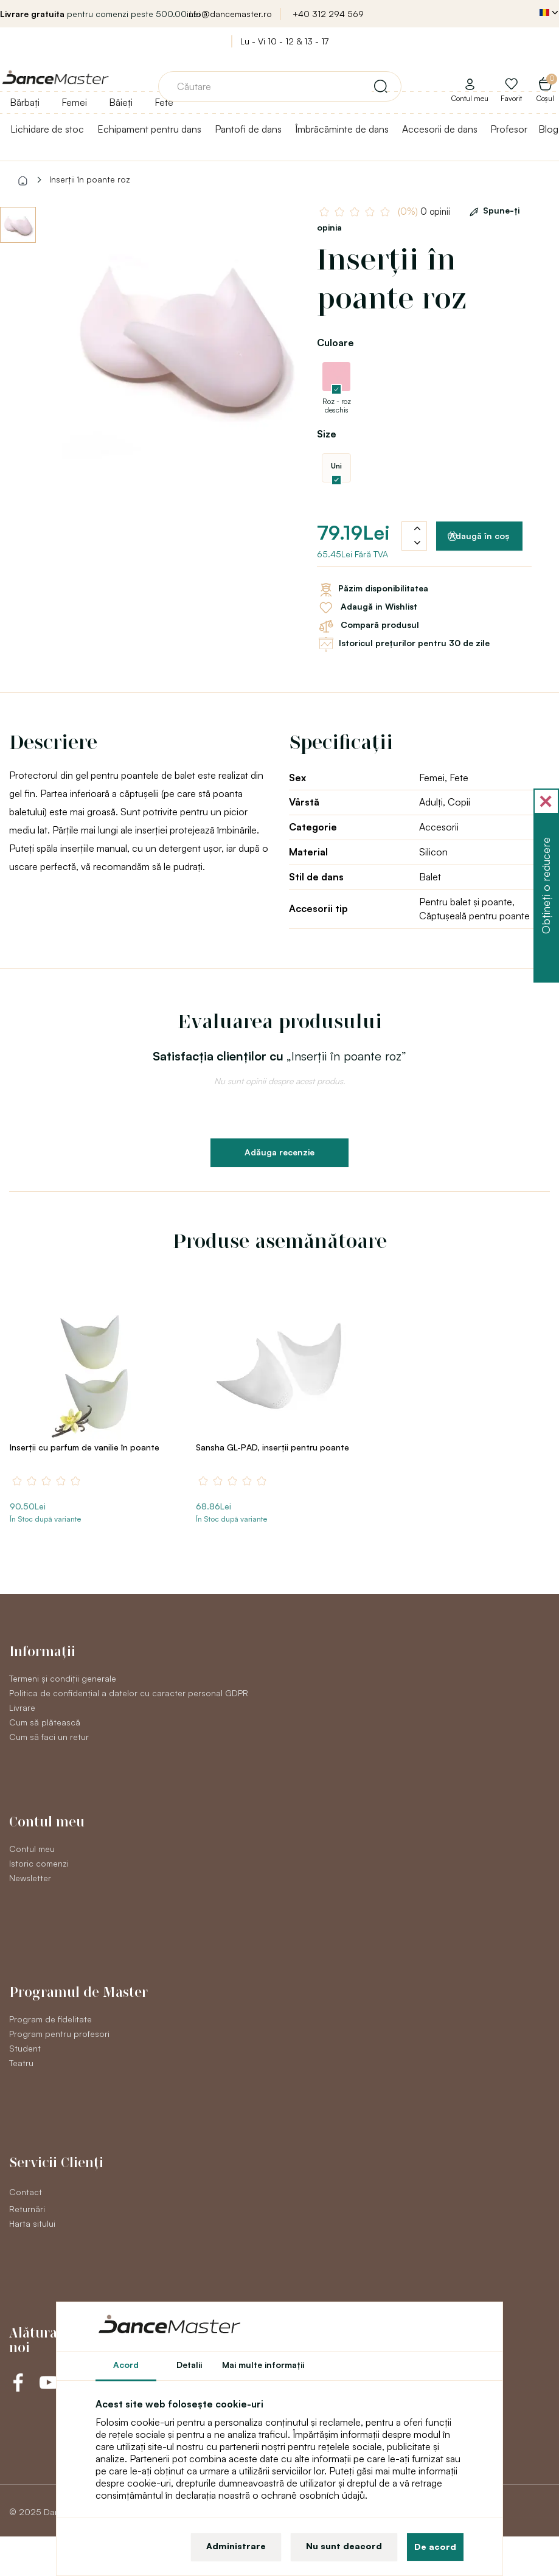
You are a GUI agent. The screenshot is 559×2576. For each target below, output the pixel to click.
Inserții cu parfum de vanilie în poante (84, 1447)
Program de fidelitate (50, 2019)
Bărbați (25, 102)
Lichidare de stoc (47, 129)
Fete (164, 102)
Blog (548, 129)
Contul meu (32, 1848)
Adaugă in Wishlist (367, 608)
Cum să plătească (44, 1722)
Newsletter (30, 1878)
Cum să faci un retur (49, 1737)
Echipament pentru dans (149, 129)
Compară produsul (368, 626)
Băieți (121, 102)
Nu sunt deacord (344, 2546)
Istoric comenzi (39, 1863)
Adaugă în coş (478, 536)
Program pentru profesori (59, 2033)
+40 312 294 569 (328, 14)
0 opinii (424, 211)
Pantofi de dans (248, 129)
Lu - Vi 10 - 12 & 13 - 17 (284, 41)
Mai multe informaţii (263, 2364)
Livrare (22, 1707)
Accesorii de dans (439, 129)
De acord (435, 2546)
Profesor (508, 129)
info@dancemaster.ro (229, 14)
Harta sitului (32, 2223)
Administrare (236, 2546)
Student (25, 2048)
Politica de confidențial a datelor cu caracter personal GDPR (128, 1693)
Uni (336, 465)
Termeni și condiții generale (62, 1678)
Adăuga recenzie (279, 1152)
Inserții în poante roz (89, 179)
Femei (74, 102)
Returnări (27, 2209)
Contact (25, 2192)
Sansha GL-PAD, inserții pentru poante (272, 1447)
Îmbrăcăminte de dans (342, 129)
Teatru (21, 2063)
